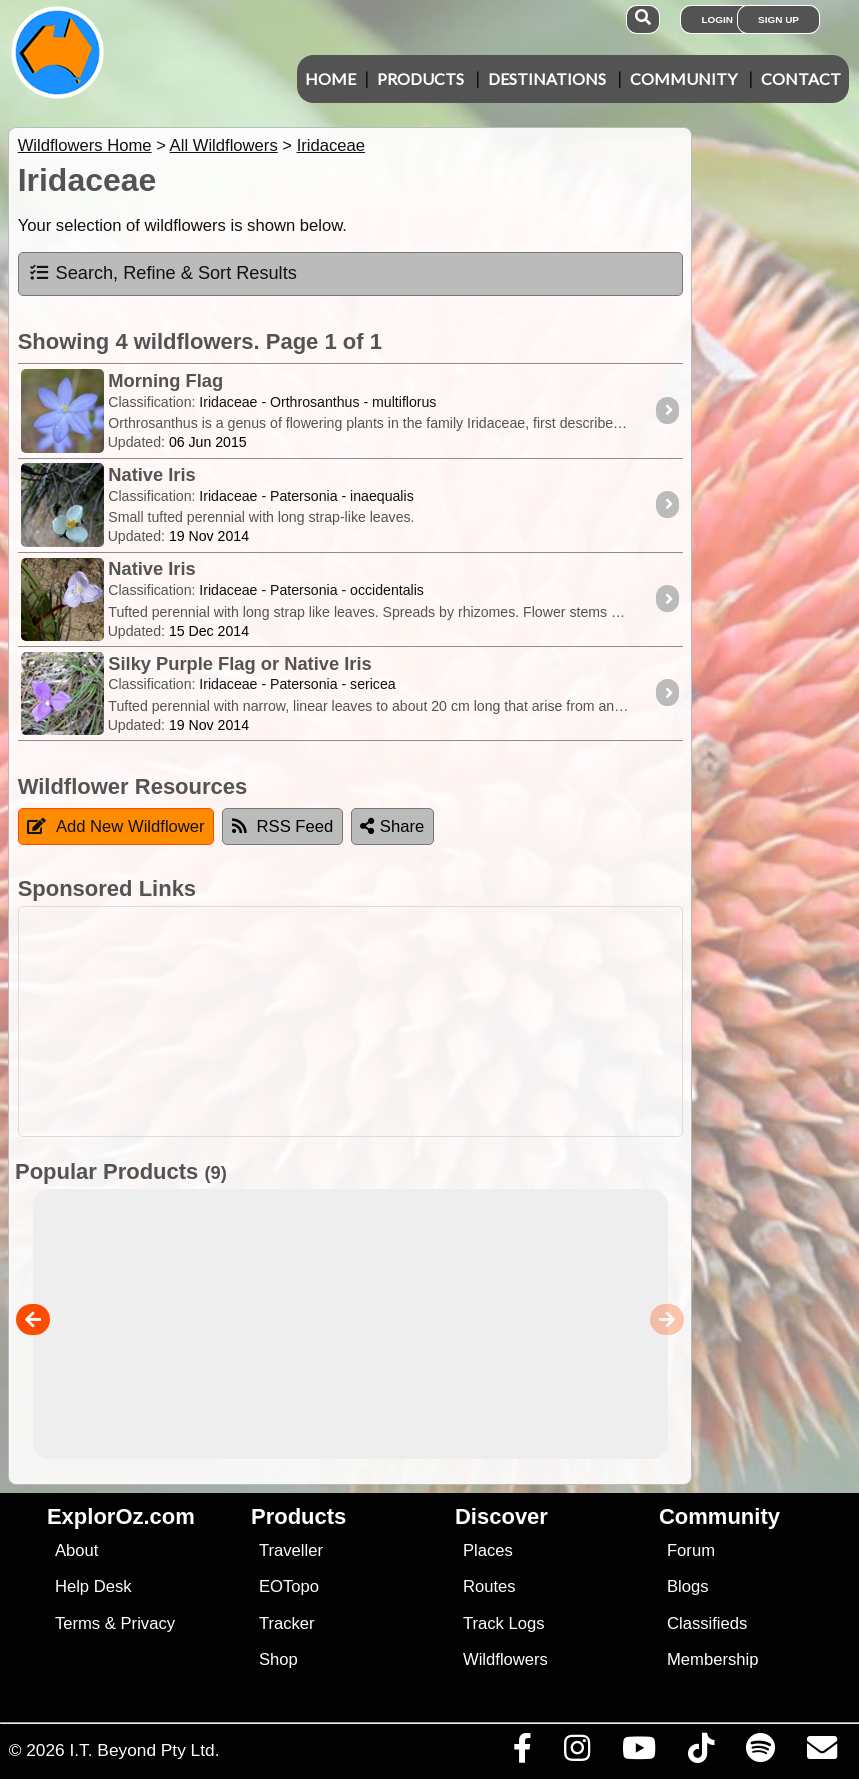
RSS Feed (283, 826)
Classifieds (707, 1623)
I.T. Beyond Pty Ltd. (144, 1750)
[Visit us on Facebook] (522, 1753)
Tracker (287, 1623)
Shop (278, 1659)
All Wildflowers (224, 145)
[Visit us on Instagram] (576, 1753)
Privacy (148, 1623)
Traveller (291, 1550)
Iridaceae (331, 145)
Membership (712, 1659)
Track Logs (504, 1623)
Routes (489, 1586)
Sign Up (778, 19)
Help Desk (93, 1586)
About (76, 1550)
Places (488, 1550)
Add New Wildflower (116, 826)
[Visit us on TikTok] (700, 1753)
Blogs (688, 1586)
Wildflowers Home (85, 145)
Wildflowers (505, 1659)
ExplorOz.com (121, 1516)
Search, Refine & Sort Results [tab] (162, 273)
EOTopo (289, 1586)
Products (420, 78)
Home (330, 78)
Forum (691, 1550)
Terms (77, 1623)
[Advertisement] (426, 1021)
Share (392, 826)
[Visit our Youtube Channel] (638, 1753)
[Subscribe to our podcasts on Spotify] (760, 1753)
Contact (801, 78)
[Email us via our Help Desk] (821, 1753)
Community (683, 78)
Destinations (547, 78)
